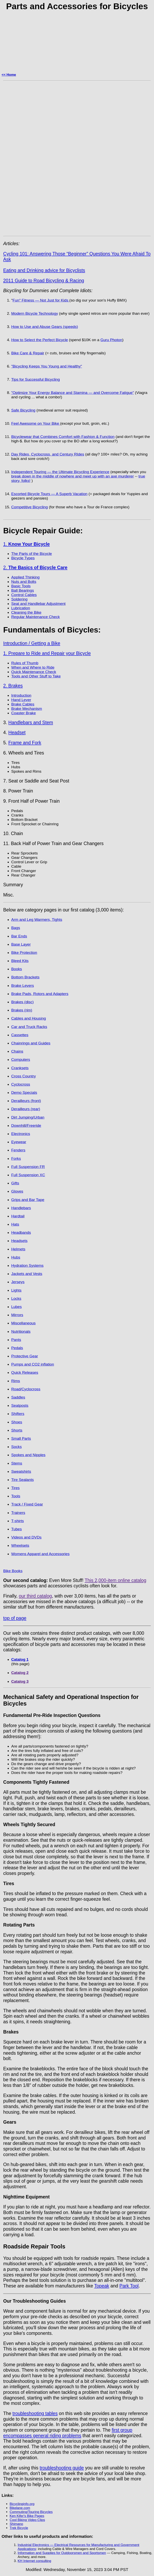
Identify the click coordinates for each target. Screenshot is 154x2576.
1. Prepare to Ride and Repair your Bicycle (47, 653)
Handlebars (21, 1208)
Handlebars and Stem (30, 722)
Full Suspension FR (28, 1167)
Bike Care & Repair (27, 353)
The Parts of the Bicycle (31, 554)
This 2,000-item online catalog (115, 1580)
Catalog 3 (19, 1681)
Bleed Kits (19, 961)
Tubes (16, 1529)
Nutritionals (20, 1331)
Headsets (19, 1241)
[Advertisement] (77, 45)
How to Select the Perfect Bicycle (39, 340)
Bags (15, 928)
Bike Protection (24, 952)
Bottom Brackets (25, 977)
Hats (15, 1224)
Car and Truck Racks (29, 1027)
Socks (16, 1447)
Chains (17, 1051)
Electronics (20, 1134)
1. (26, 544)
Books (16, 969)
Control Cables (24, 595)
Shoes (16, 1422)
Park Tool (129, 2285)
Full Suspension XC (28, 1175)
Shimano (16, 2524)
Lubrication (20, 608)
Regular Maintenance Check (35, 617)
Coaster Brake (23, 713)
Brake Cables (22, 704)
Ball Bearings (22, 590)
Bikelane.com (20, 2508)
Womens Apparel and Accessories (40, 1554)
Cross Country (23, 1076)
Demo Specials (24, 1092)
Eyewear (18, 1142)
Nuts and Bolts (23, 582)
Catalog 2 (19, 1673)
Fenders (18, 1150)
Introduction (21, 695)
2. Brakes (13, 685)
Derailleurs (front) (26, 1101)
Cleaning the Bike (26, 612)
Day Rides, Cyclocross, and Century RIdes (47, 454)
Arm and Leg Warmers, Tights (36, 919)
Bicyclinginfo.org (22, 2504)
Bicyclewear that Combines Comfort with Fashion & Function (62, 437)
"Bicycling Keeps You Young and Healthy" (46, 366)
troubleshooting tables (35, 2413)
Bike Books (12, 1571)
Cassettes (19, 1035)
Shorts (16, 1430)
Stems (16, 1463)
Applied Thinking (25, 577)
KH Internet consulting (34, 2561)
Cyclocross (20, 1084)
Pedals (17, 1348)
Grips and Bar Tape (27, 1200)
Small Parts (21, 1438)
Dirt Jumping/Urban (27, 1117)
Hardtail (17, 1216)
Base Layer (21, 944)
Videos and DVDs (26, 1537)
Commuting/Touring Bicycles (31, 2512)
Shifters (17, 1414)
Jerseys (17, 1282)
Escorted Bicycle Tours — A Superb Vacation (49, 494)
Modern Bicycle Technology (34, 313)
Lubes (16, 1307)
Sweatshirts (21, 1471)
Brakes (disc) (22, 1002)
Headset (17, 732)
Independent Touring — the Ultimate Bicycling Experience (60, 472)
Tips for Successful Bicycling (35, 379)
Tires (15, 1488)
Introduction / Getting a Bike (31, 643)
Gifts (15, 1183)
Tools (15, 1496)
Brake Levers (22, 985)
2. (35, 567)
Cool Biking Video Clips (27, 2520)
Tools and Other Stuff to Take (36, 676)
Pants (16, 1340)
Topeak (101, 2285)
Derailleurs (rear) (25, 1109)
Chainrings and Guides (30, 1043)
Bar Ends (19, 936)
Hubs (15, 1257)
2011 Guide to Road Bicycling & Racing (43, 280)
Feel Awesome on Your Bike (35, 423)
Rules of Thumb (24, 663)
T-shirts (17, 1521)
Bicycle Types (23, 558)
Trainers (18, 1513)
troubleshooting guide (62, 2467)
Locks (16, 1298)
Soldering (19, 599)
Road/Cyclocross (25, 1389)
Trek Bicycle (19, 2528)
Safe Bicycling (23, 410)
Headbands (21, 1232)
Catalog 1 (19, 1659)
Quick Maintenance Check (33, 672)
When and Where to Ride (32, 667)
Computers (20, 1059)
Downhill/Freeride (26, 1125)
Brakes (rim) (21, 1010)
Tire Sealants (22, 1480)
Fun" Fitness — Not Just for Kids (41, 300)
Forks (16, 1158)
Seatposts (19, 1405)
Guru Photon (111, 340)
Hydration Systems (27, 1265)
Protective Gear (24, 1356)
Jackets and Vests (26, 1274)
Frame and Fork (24, 742)
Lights (16, 1290)
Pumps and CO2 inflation (32, 1364)
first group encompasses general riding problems (67, 2432)
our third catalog (35, 1596)
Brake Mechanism (26, 708)
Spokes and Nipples (28, 1455)
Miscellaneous (23, 1323)
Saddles (18, 1397)
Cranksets (19, 1068)
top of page (14, 1618)
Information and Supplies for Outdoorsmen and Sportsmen (62, 2553)
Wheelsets (20, 1545)
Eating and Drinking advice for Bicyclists (44, 270)
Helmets (18, 1249)
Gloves (17, 1191)
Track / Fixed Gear (27, 1504)
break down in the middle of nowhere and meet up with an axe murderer (72, 476)
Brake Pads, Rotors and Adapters (39, 994)
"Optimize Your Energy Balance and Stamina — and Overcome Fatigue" (72, 393)
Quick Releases (24, 1372)
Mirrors (17, 1315)
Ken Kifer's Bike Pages (27, 2516)
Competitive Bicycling (29, 507)
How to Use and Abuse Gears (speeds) (44, 327)
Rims (15, 1381)
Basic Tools (21, 586)
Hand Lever (21, 700)
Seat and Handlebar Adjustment (38, 604)
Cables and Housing (28, 1018)
